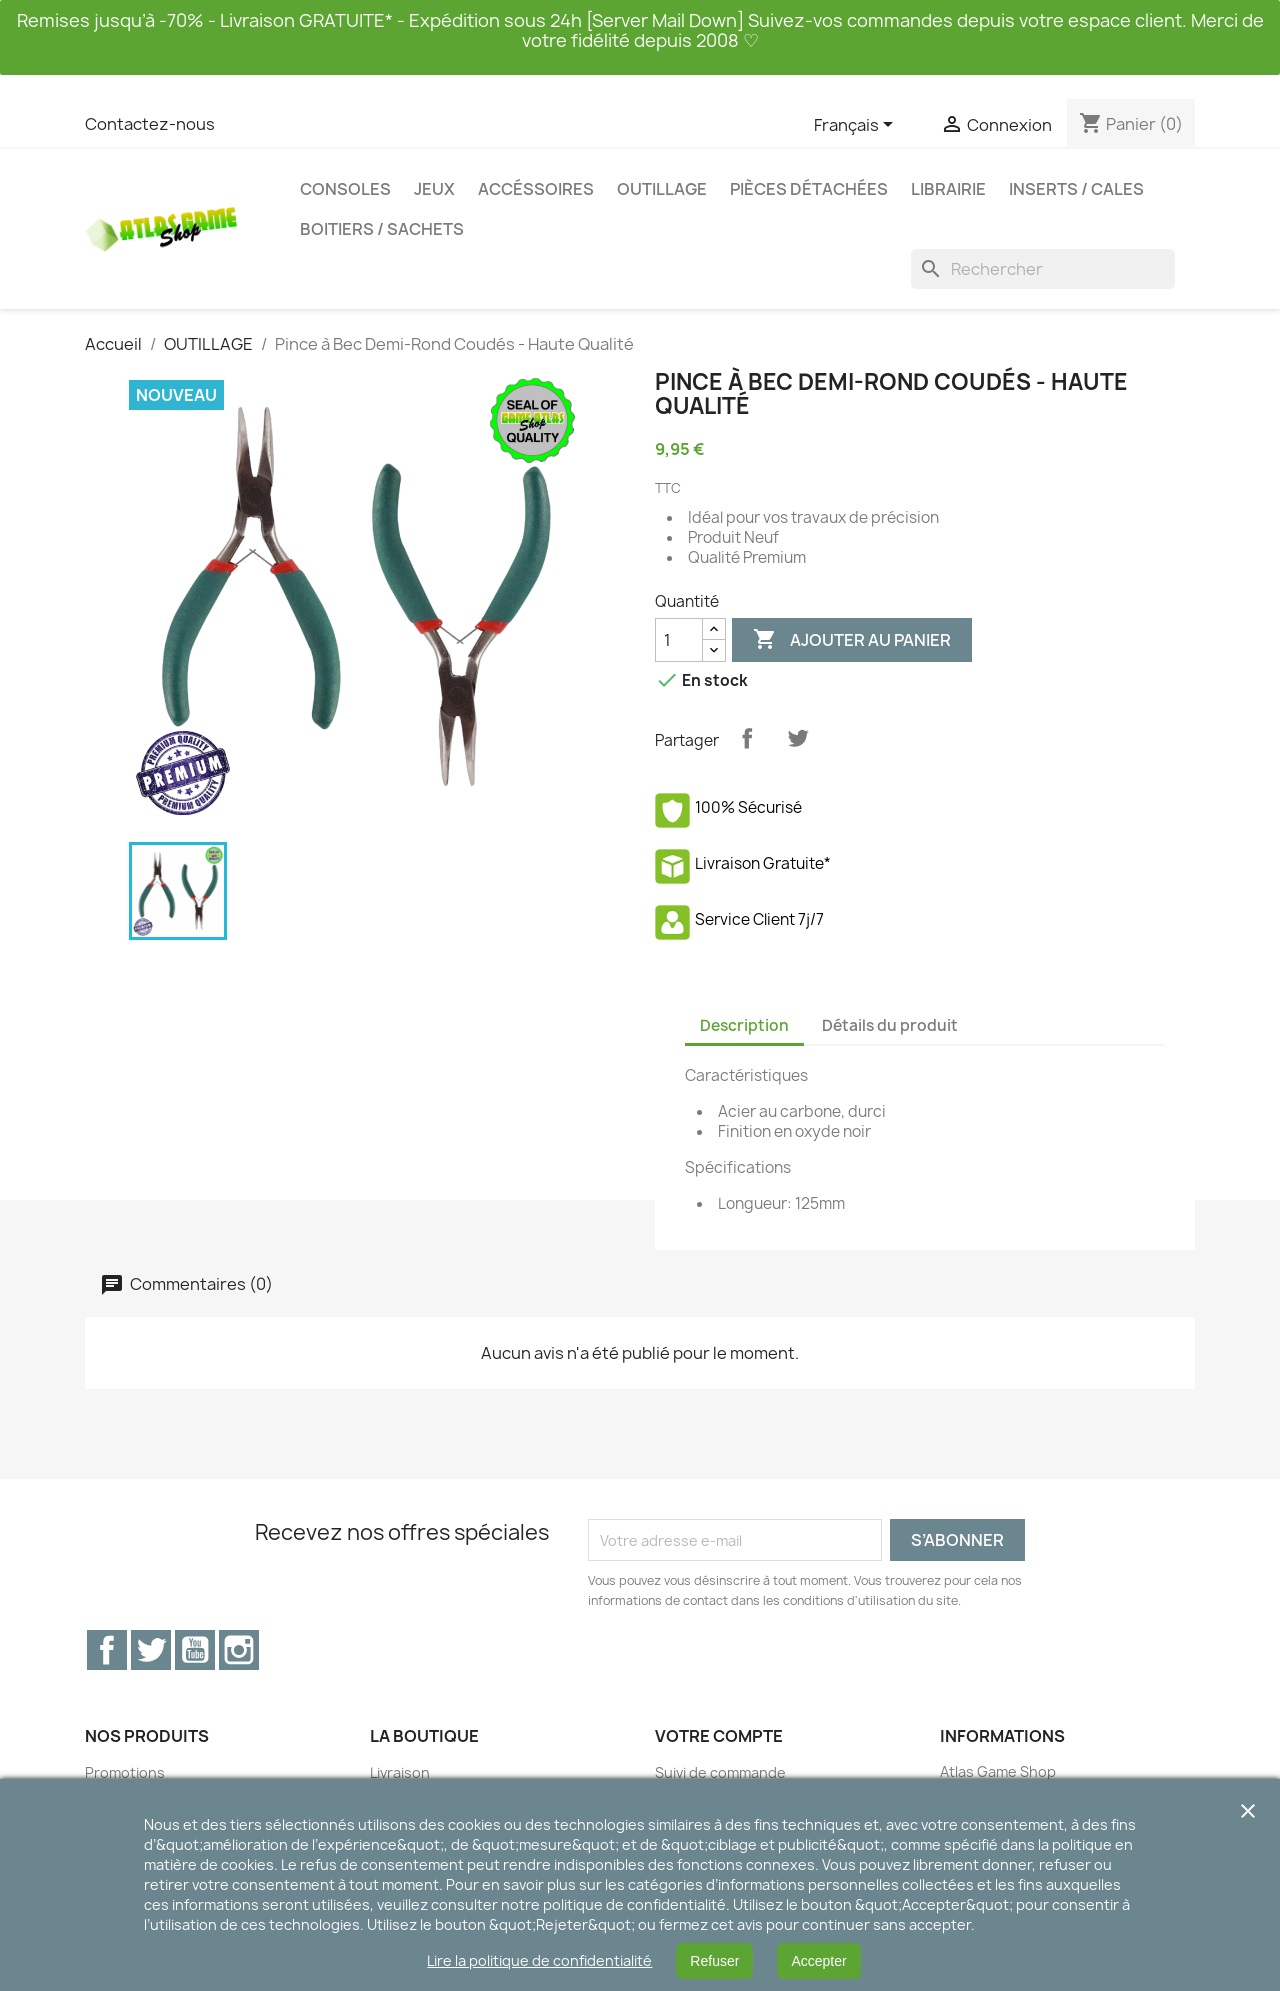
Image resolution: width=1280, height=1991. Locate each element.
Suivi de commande (720, 1772)
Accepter (818, 1961)
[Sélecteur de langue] (857, 126)
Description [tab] (744, 1025)
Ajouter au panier (852, 640)
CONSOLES (345, 189)
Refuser (714, 1961)
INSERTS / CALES (1076, 189)
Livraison (400, 1772)
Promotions (125, 1772)
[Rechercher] (1043, 269)
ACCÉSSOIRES (536, 189)
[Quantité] (679, 640)
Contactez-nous (150, 124)
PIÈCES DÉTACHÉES (809, 189)
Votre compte (719, 1736)
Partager (747, 738)
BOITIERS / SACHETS (382, 229)
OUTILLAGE (662, 189)
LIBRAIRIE (948, 189)
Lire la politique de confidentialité (539, 1960)
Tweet (798, 738)
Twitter (151, 1650)
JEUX (434, 189)
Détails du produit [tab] (890, 1025)
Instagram (239, 1650)
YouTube (195, 1650)
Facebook (107, 1650)
